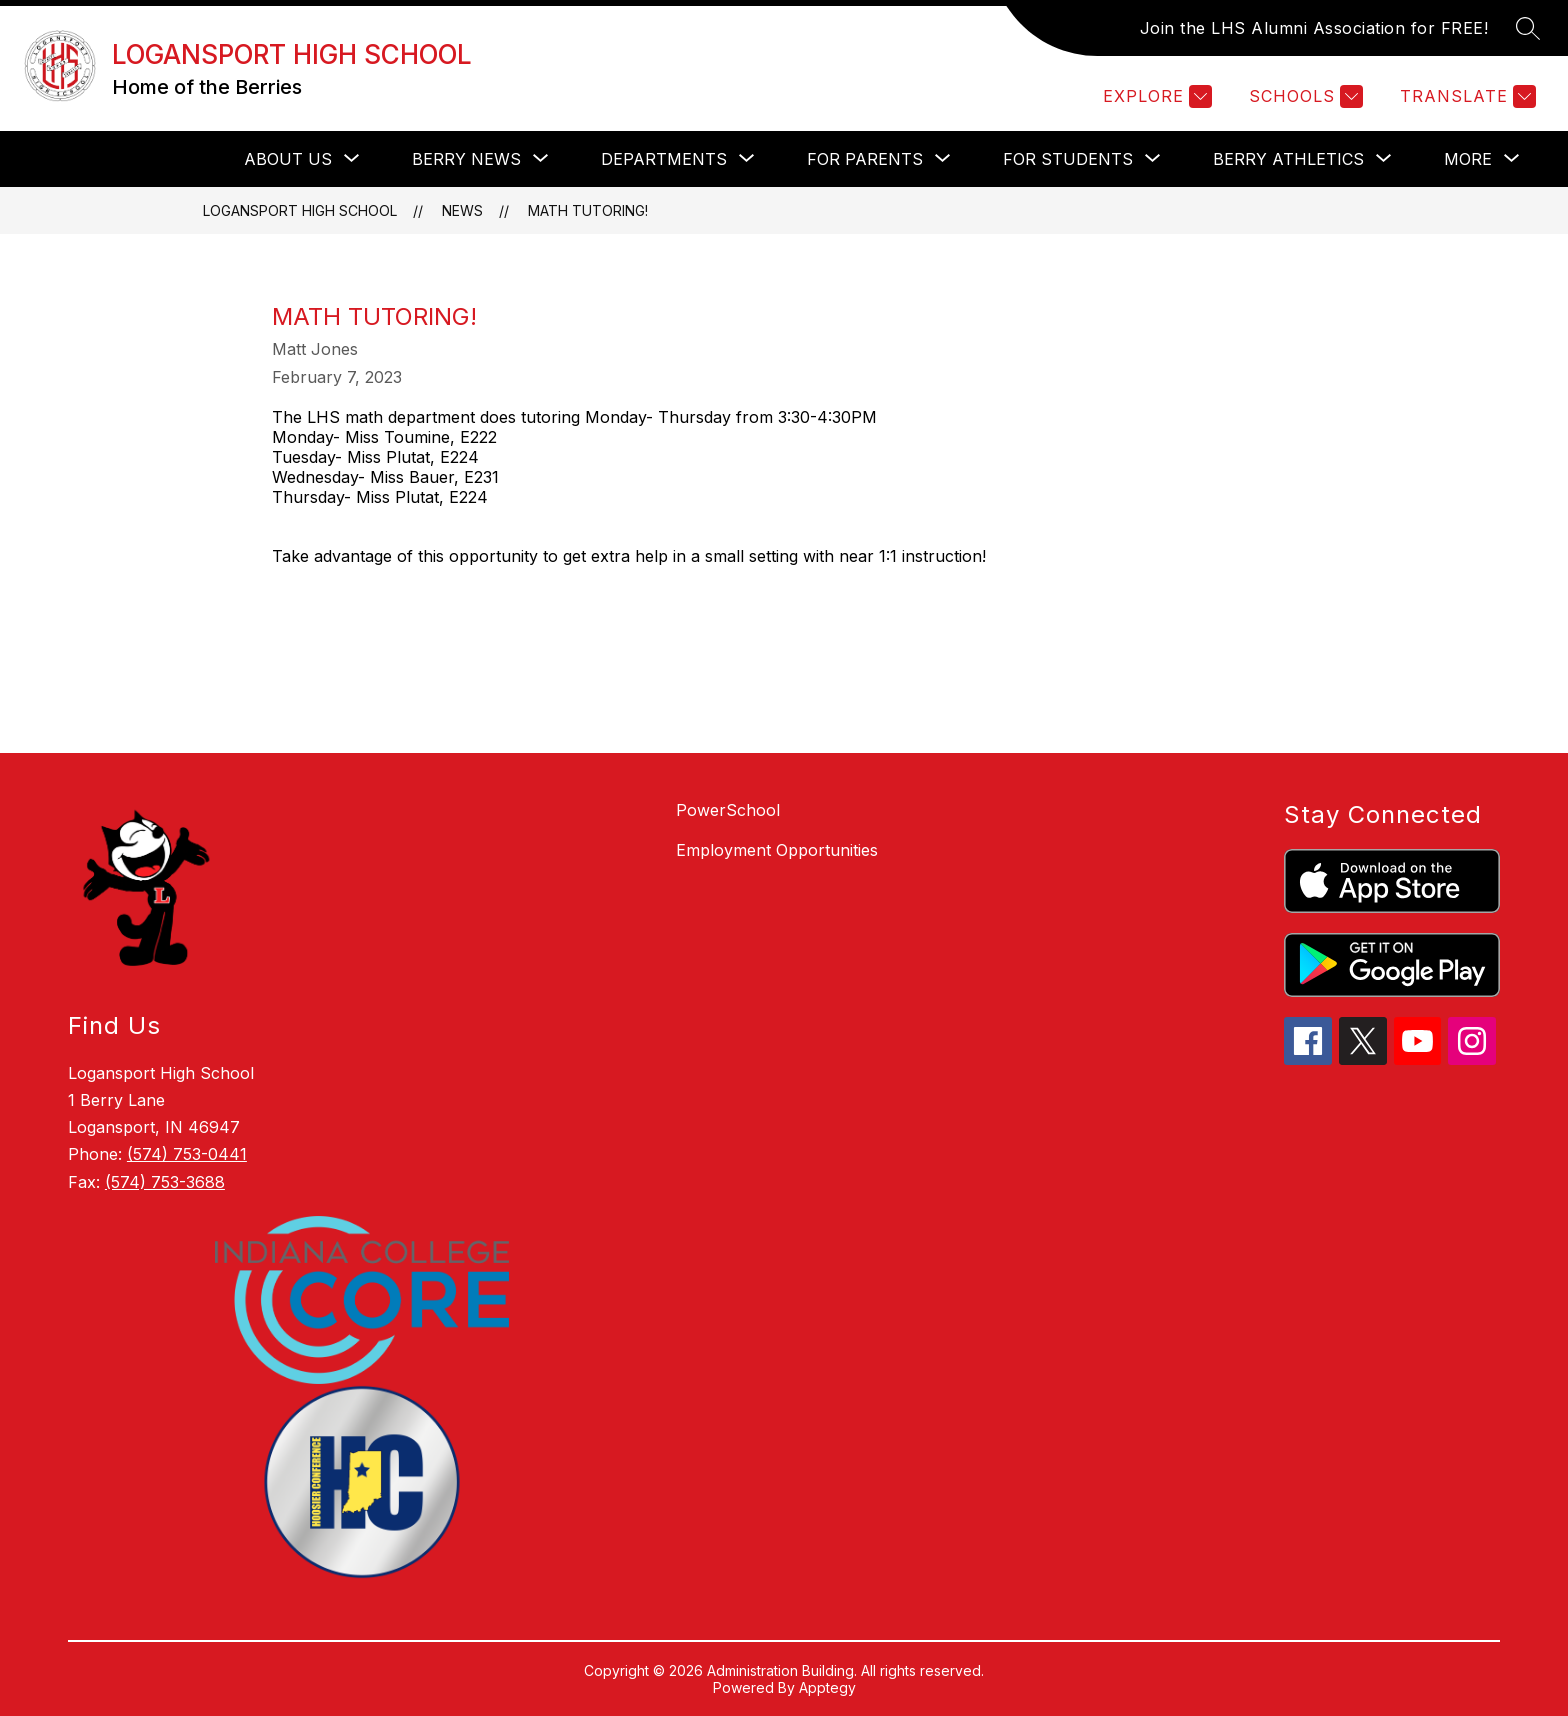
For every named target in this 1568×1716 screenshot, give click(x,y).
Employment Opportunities (777, 850)
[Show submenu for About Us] (288, 159)
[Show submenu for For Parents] (865, 159)
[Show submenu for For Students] (1068, 159)
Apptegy (827, 1687)
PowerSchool (728, 810)
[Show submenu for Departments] (664, 159)
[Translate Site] (1465, 96)
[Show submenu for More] (1468, 159)
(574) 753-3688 (165, 1182)
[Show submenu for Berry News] (466, 159)
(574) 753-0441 (187, 1154)
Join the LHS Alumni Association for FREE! (1314, 28)
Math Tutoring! (588, 210)
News (462, 210)
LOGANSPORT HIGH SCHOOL (300, 210)
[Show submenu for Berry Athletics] (1288, 159)
